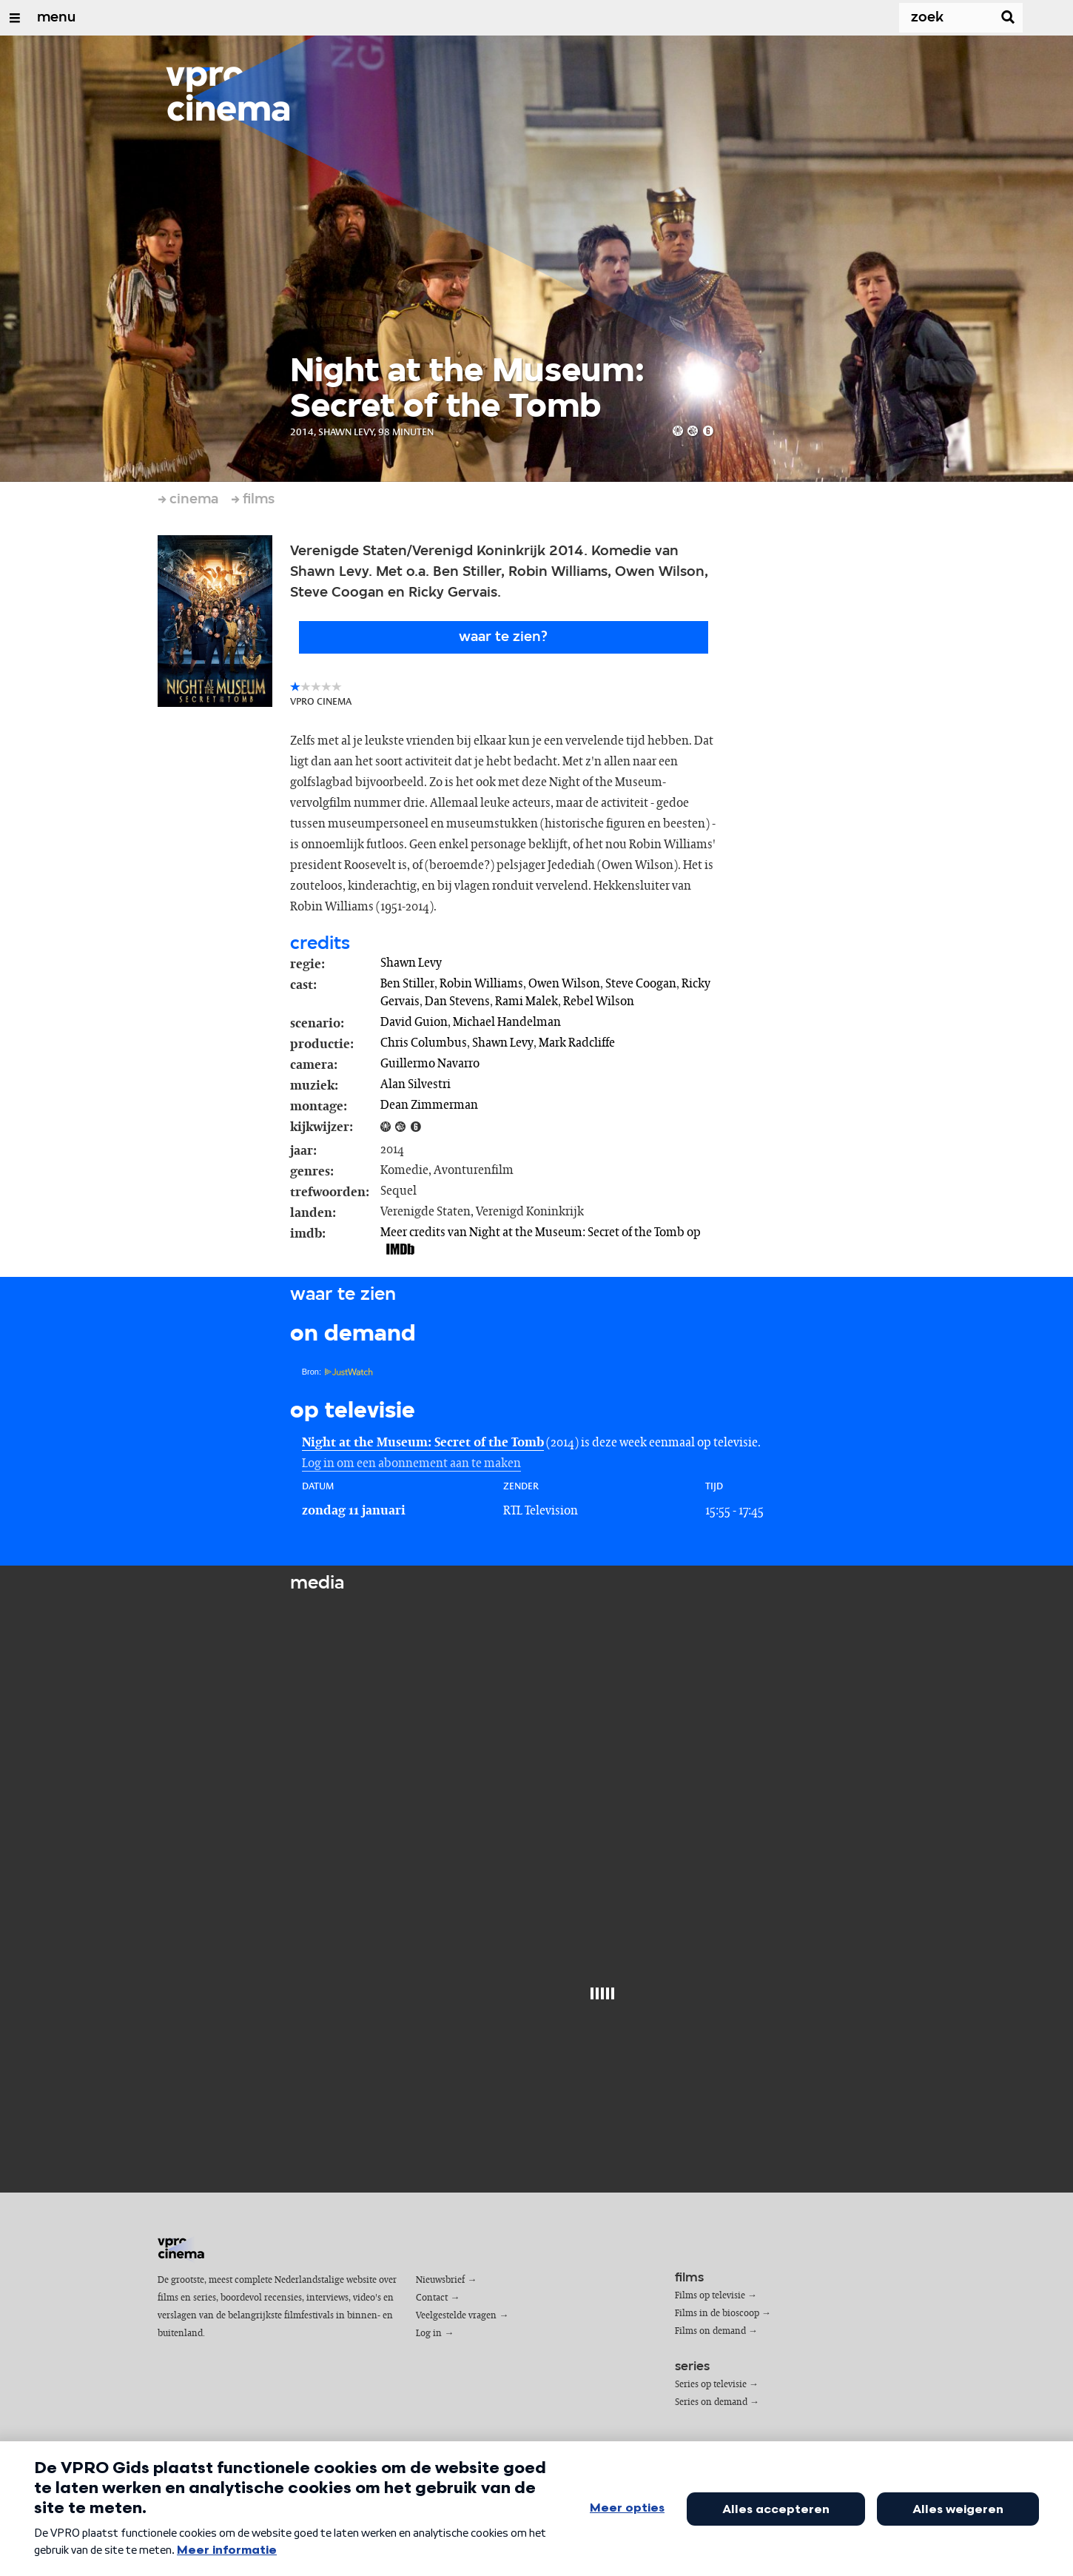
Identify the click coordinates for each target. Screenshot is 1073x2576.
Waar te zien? (503, 637)
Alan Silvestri (415, 1084)
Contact (432, 2298)
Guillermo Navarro (430, 1064)
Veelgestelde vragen (456, 2316)
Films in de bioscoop (717, 2313)
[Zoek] (937, 18)
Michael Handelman (507, 1022)
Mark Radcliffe (577, 1043)
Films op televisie (710, 2296)
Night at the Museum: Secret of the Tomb (423, 1443)
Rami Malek (526, 1001)
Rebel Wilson (598, 1001)
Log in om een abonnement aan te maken (411, 1463)
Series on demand (711, 2402)
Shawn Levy (411, 963)
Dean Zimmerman (429, 1105)
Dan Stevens (457, 1001)
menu (56, 17)
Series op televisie (711, 2384)
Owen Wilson (564, 984)
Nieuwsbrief (440, 2280)
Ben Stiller (407, 984)
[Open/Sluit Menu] (15, 18)
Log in (429, 2333)
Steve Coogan (640, 984)
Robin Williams (481, 984)
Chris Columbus (423, 1043)
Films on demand (710, 2331)
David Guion (414, 1022)
